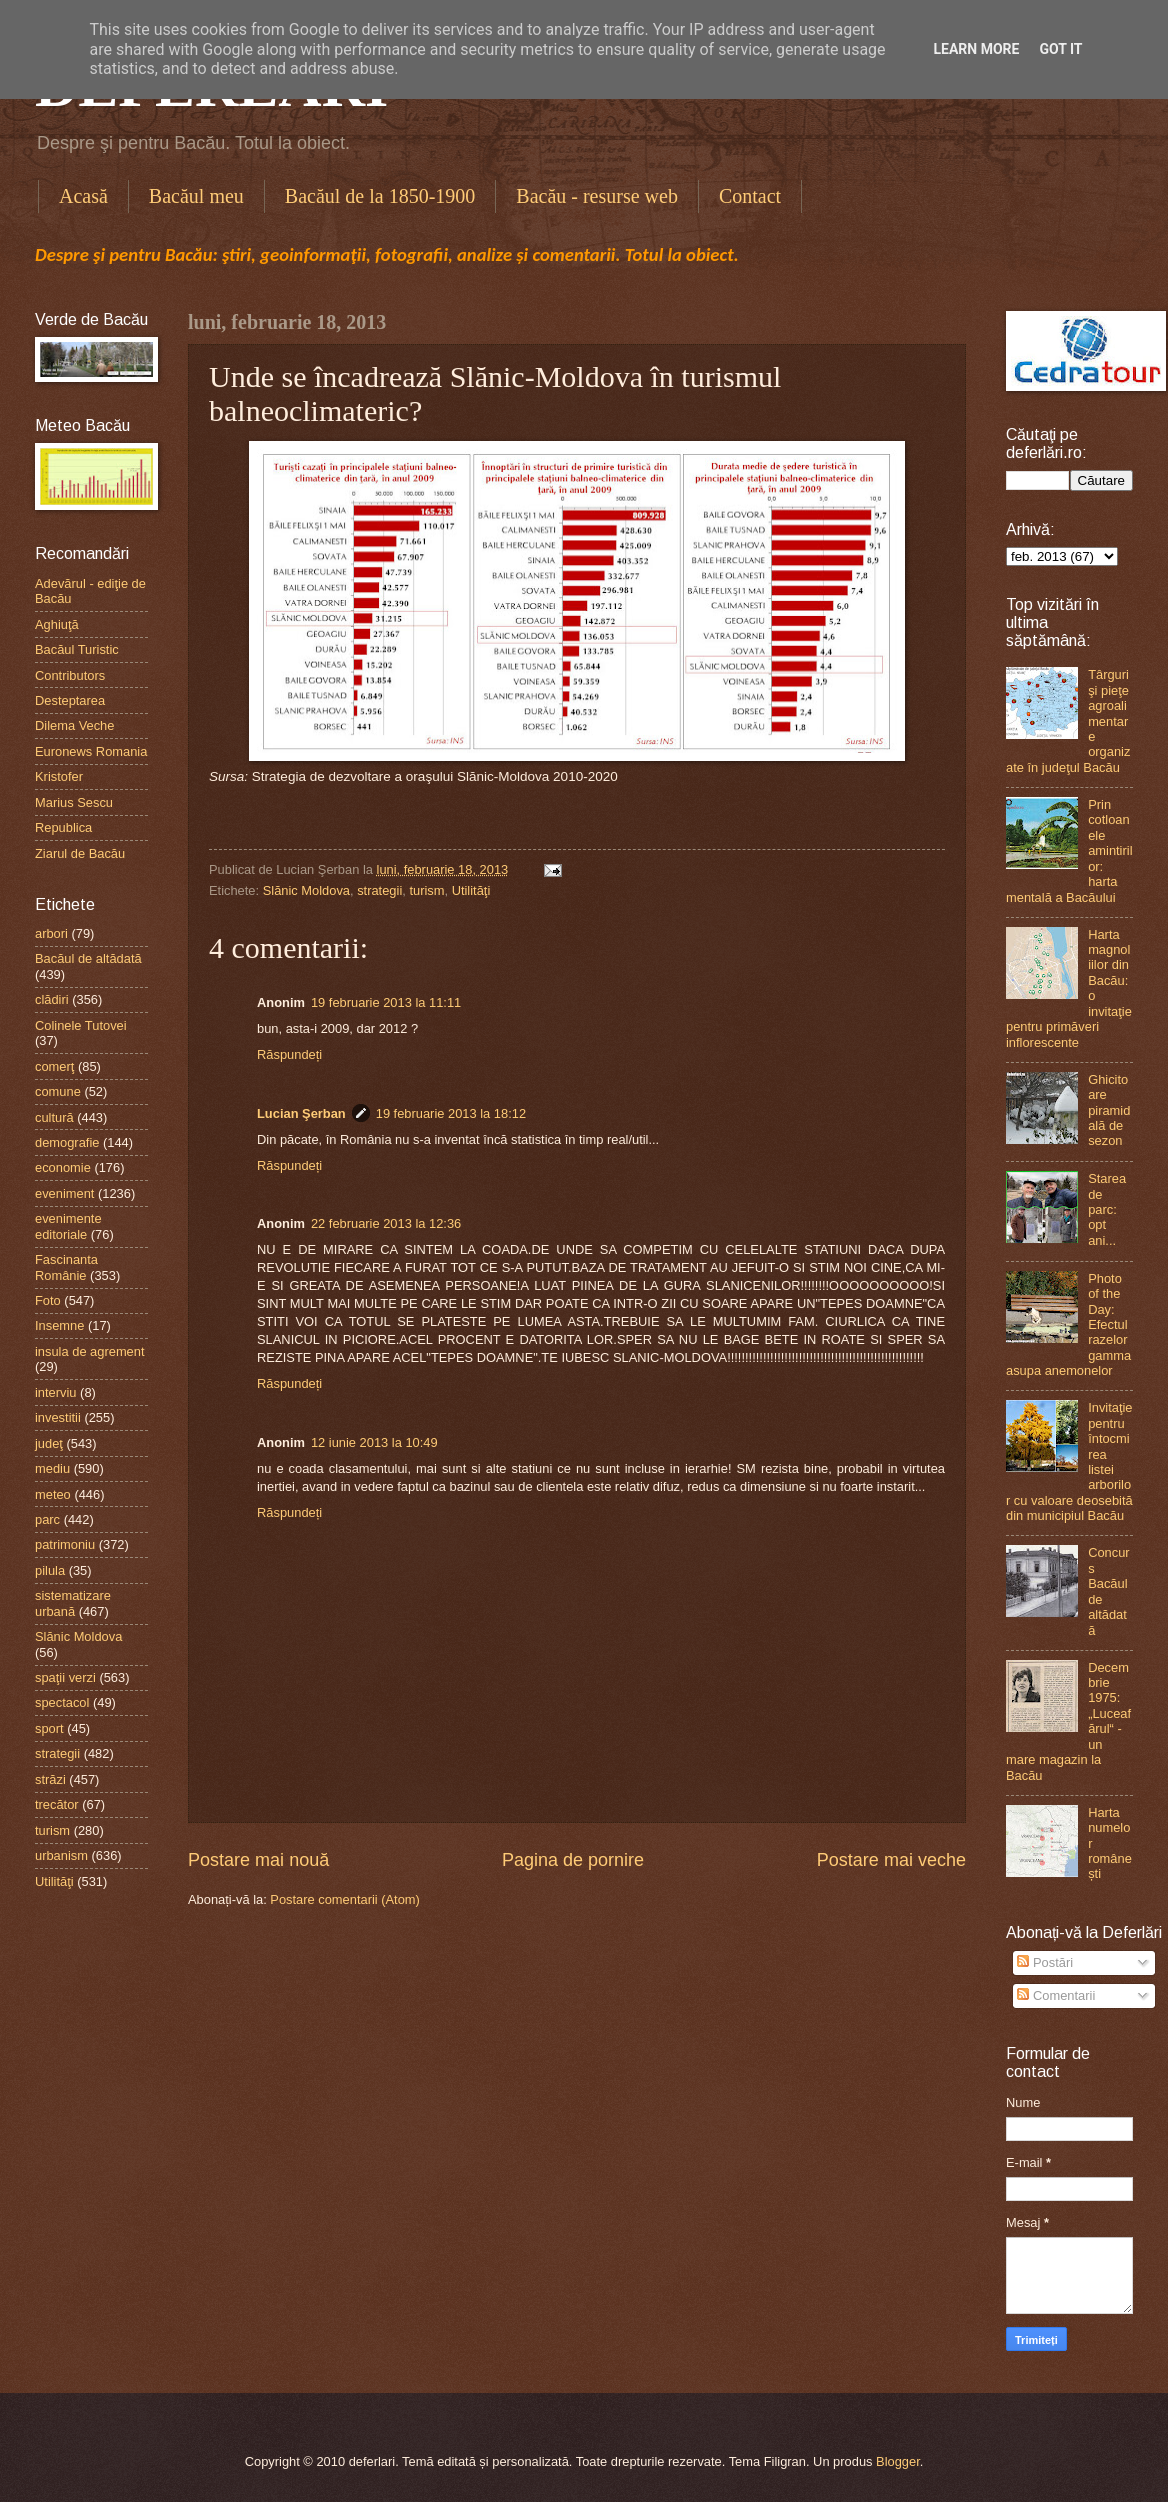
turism (426, 890)
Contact (750, 196)
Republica (63, 827)
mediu (52, 1468)
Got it (1060, 49)
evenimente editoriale (68, 1226)
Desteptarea (70, 700)
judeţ (49, 1443)
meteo (53, 1494)
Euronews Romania (91, 751)
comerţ (54, 1066)
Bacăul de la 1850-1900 (380, 196)
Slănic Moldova (306, 890)
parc (47, 1519)
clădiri (52, 999)
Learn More (976, 49)
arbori (51, 933)
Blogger (898, 2461)
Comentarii (1056, 1995)
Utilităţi (471, 890)
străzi (50, 1779)
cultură (54, 1117)
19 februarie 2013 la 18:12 (451, 1113)
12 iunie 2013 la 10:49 (374, 1442)
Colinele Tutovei (81, 1025)
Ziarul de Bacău (80, 853)
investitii (58, 1417)
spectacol (62, 1702)
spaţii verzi (65, 1677)
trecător (57, 1804)
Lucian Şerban (301, 1113)
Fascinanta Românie (66, 1267)
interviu (56, 1392)
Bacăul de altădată (88, 958)
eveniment (64, 1193)
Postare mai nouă (258, 1860)
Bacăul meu (196, 196)
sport (49, 1728)
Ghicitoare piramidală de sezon (1109, 1110)
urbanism (61, 1855)
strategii (379, 890)
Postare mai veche (891, 1860)
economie (63, 1167)
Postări (1045, 1962)
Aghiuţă (57, 624)
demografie (67, 1142)
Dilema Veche (74, 725)
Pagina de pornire (573, 1860)
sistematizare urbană (73, 1603)
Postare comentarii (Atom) (345, 1899)
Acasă (83, 196)
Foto (48, 1300)
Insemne (59, 1325)
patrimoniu (65, 1544)
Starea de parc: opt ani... (1107, 1209)
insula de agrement (90, 1351)
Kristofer (59, 776)
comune (58, 1091)
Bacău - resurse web (597, 196)
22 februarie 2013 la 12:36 (386, 1223)
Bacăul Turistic (77, 649)
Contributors (70, 675)
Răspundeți (289, 1054)
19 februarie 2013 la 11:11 (386, 1002)
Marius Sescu (74, 802)
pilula (50, 1570)
